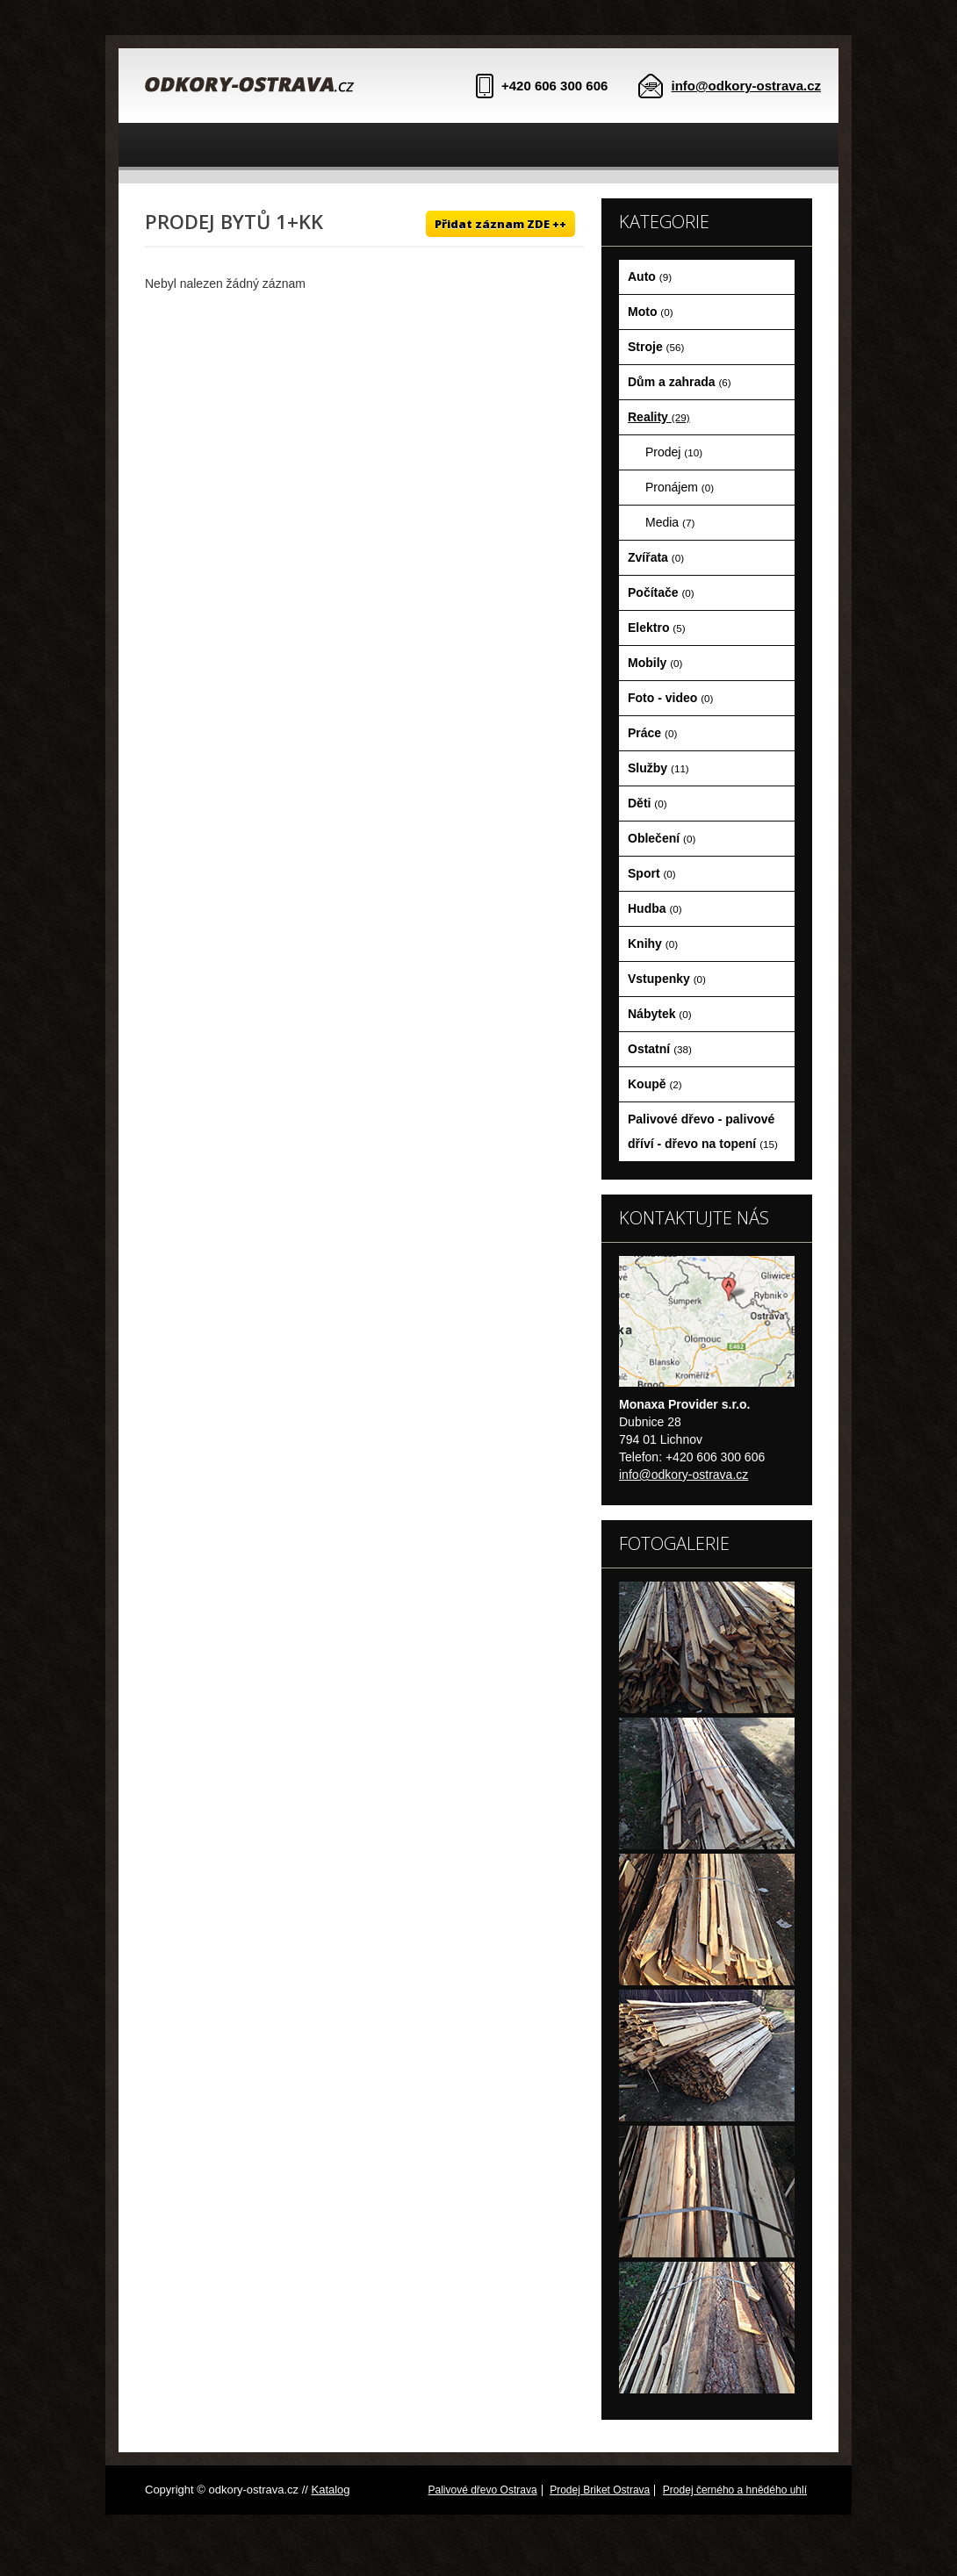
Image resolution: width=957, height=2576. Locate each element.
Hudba (655, 908)
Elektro (657, 628)
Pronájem (679, 487)
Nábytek (660, 1014)
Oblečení (661, 838)
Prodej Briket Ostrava (600, 2490)
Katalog (330, 2489)
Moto (650, 312)
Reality (659, 417)
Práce (652, 733)
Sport (652, 873)
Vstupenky (667, 979)
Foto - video (670, 698)
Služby (658, 768)
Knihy (653, 943)
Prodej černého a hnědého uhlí (735, 2490)
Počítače (661, 592)
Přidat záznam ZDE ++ (500, 224)
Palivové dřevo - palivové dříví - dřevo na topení (703, 1131)
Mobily (655, 663)
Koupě (655, 1084)
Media (669, 522)
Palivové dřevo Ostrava (482, 2490)
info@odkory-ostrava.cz (747, 85)
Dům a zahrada (679, 382)
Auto (650, 276)
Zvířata (656, 557)
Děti (647, 803)
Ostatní (660, 1049)
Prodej (673, 452)
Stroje (656, 347)
